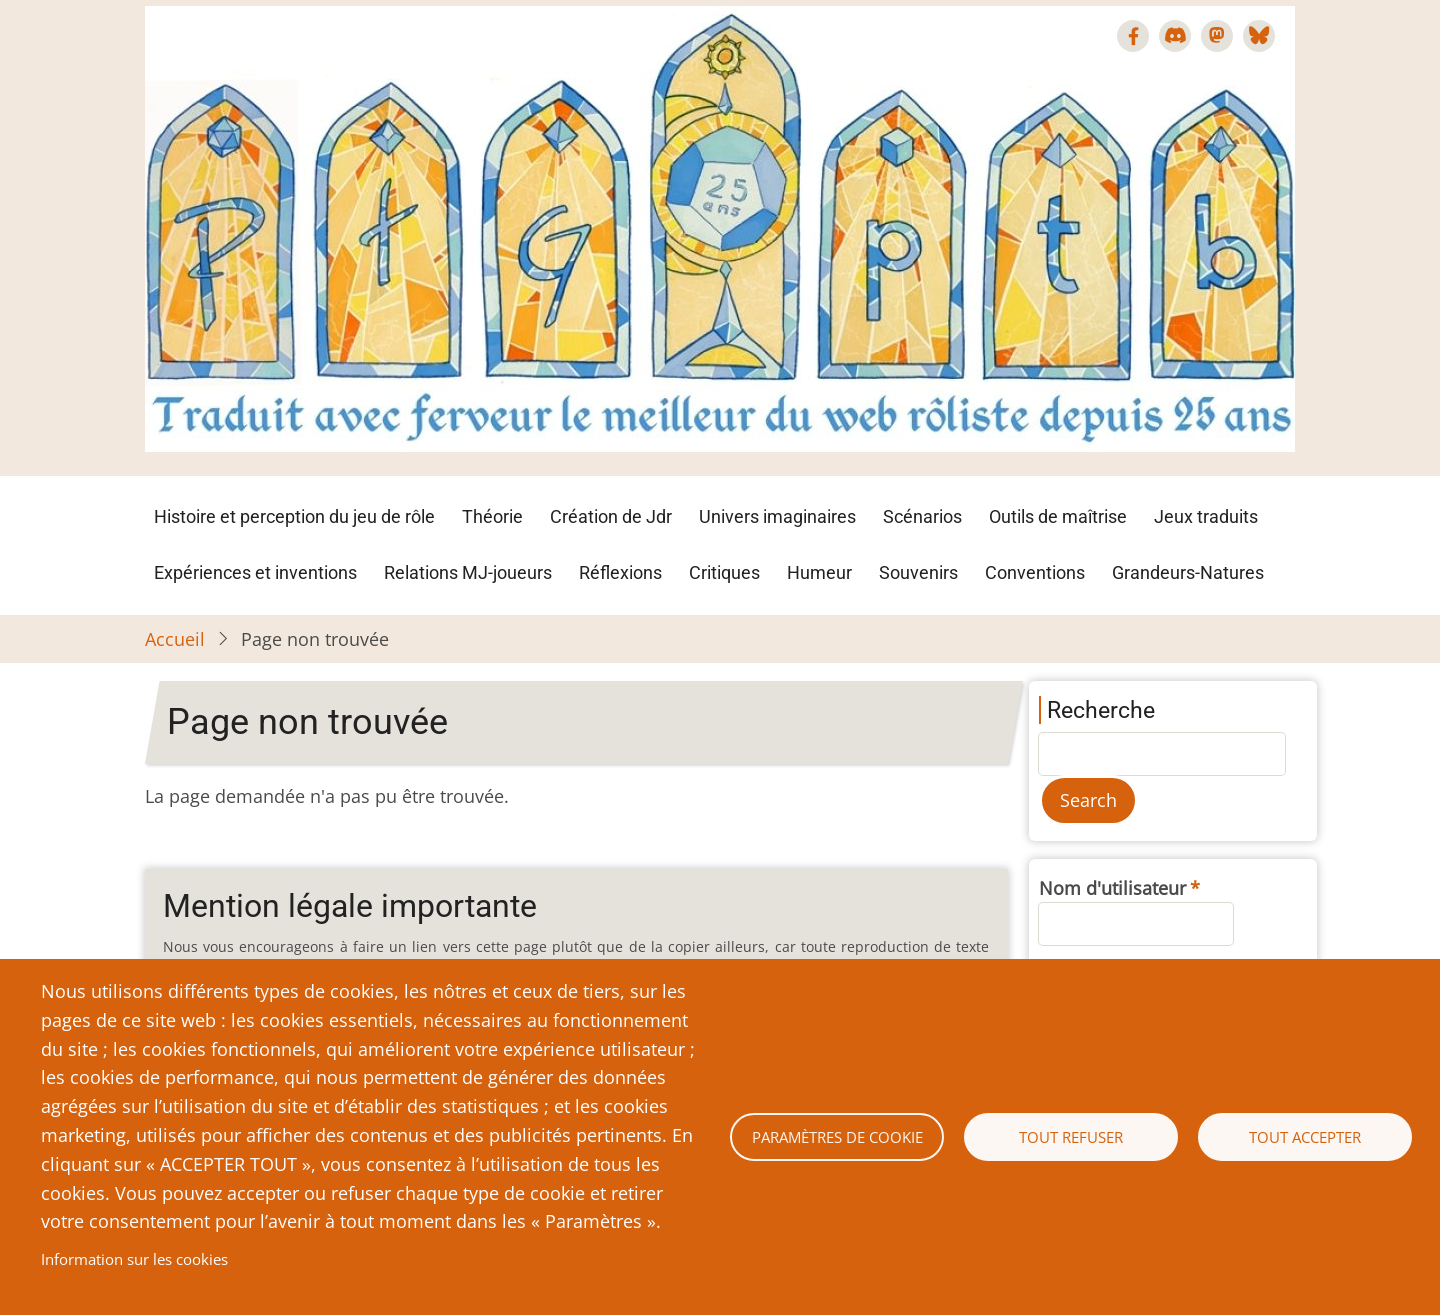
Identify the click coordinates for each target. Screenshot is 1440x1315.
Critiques (724, 572)
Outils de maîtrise (1058, 516)
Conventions (1035, 572)
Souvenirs (918, 572)
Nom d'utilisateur (1112, 888)
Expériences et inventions (255, 572)
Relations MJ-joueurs (468, 572)
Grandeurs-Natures (1188, 572)
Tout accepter (1305, 1137)
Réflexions (620, 572)
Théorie (492, 516)
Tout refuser (1071, 1137)
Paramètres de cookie (837, 1137)
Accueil (175, 639)
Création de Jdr (611, 516)
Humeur (819, 572)
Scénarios (922, 516)
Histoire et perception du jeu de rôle (294, 516)
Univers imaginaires (777, 516)
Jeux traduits (1206, 516)
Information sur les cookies (134, 1259)
